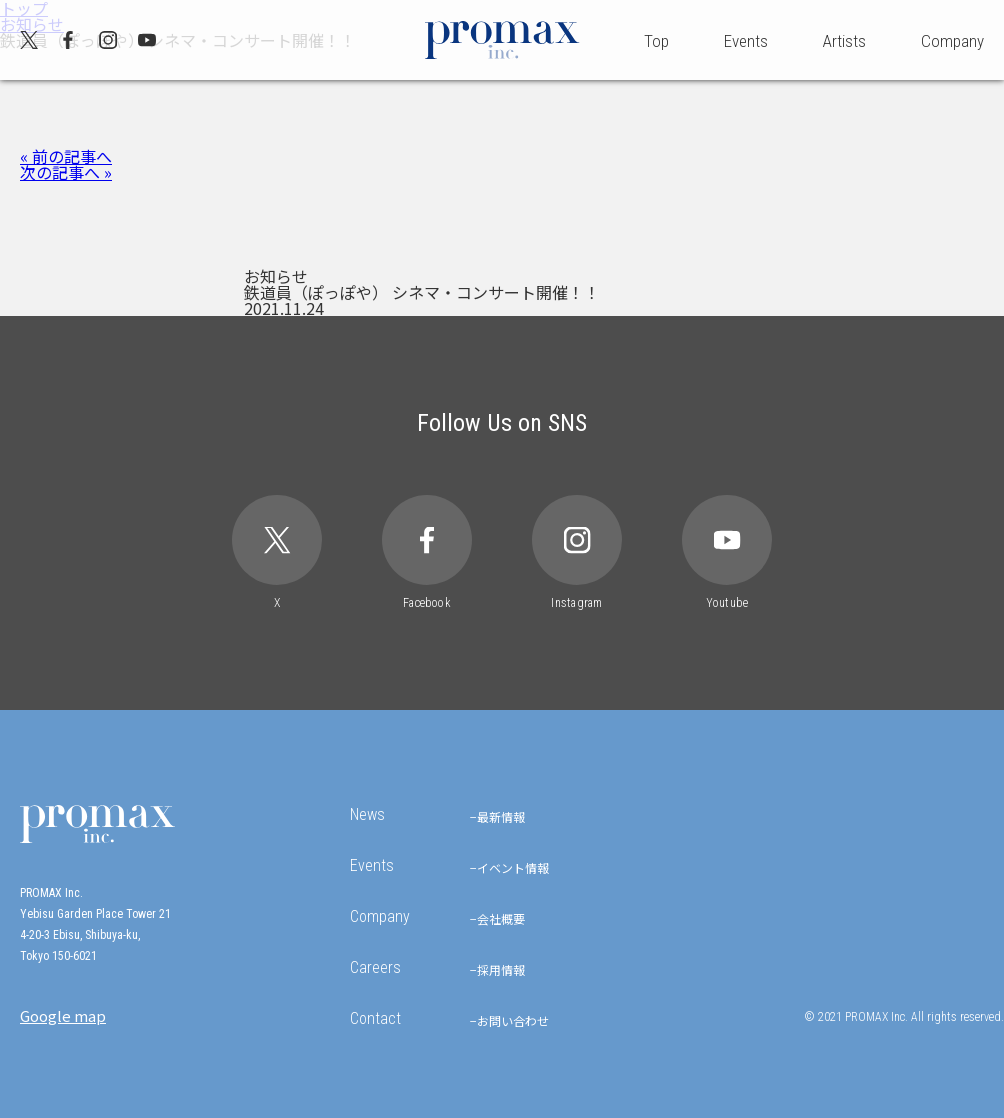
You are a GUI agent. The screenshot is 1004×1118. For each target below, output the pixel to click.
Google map (63, 1015)
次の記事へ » (66, 172)
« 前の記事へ (66, 156)
